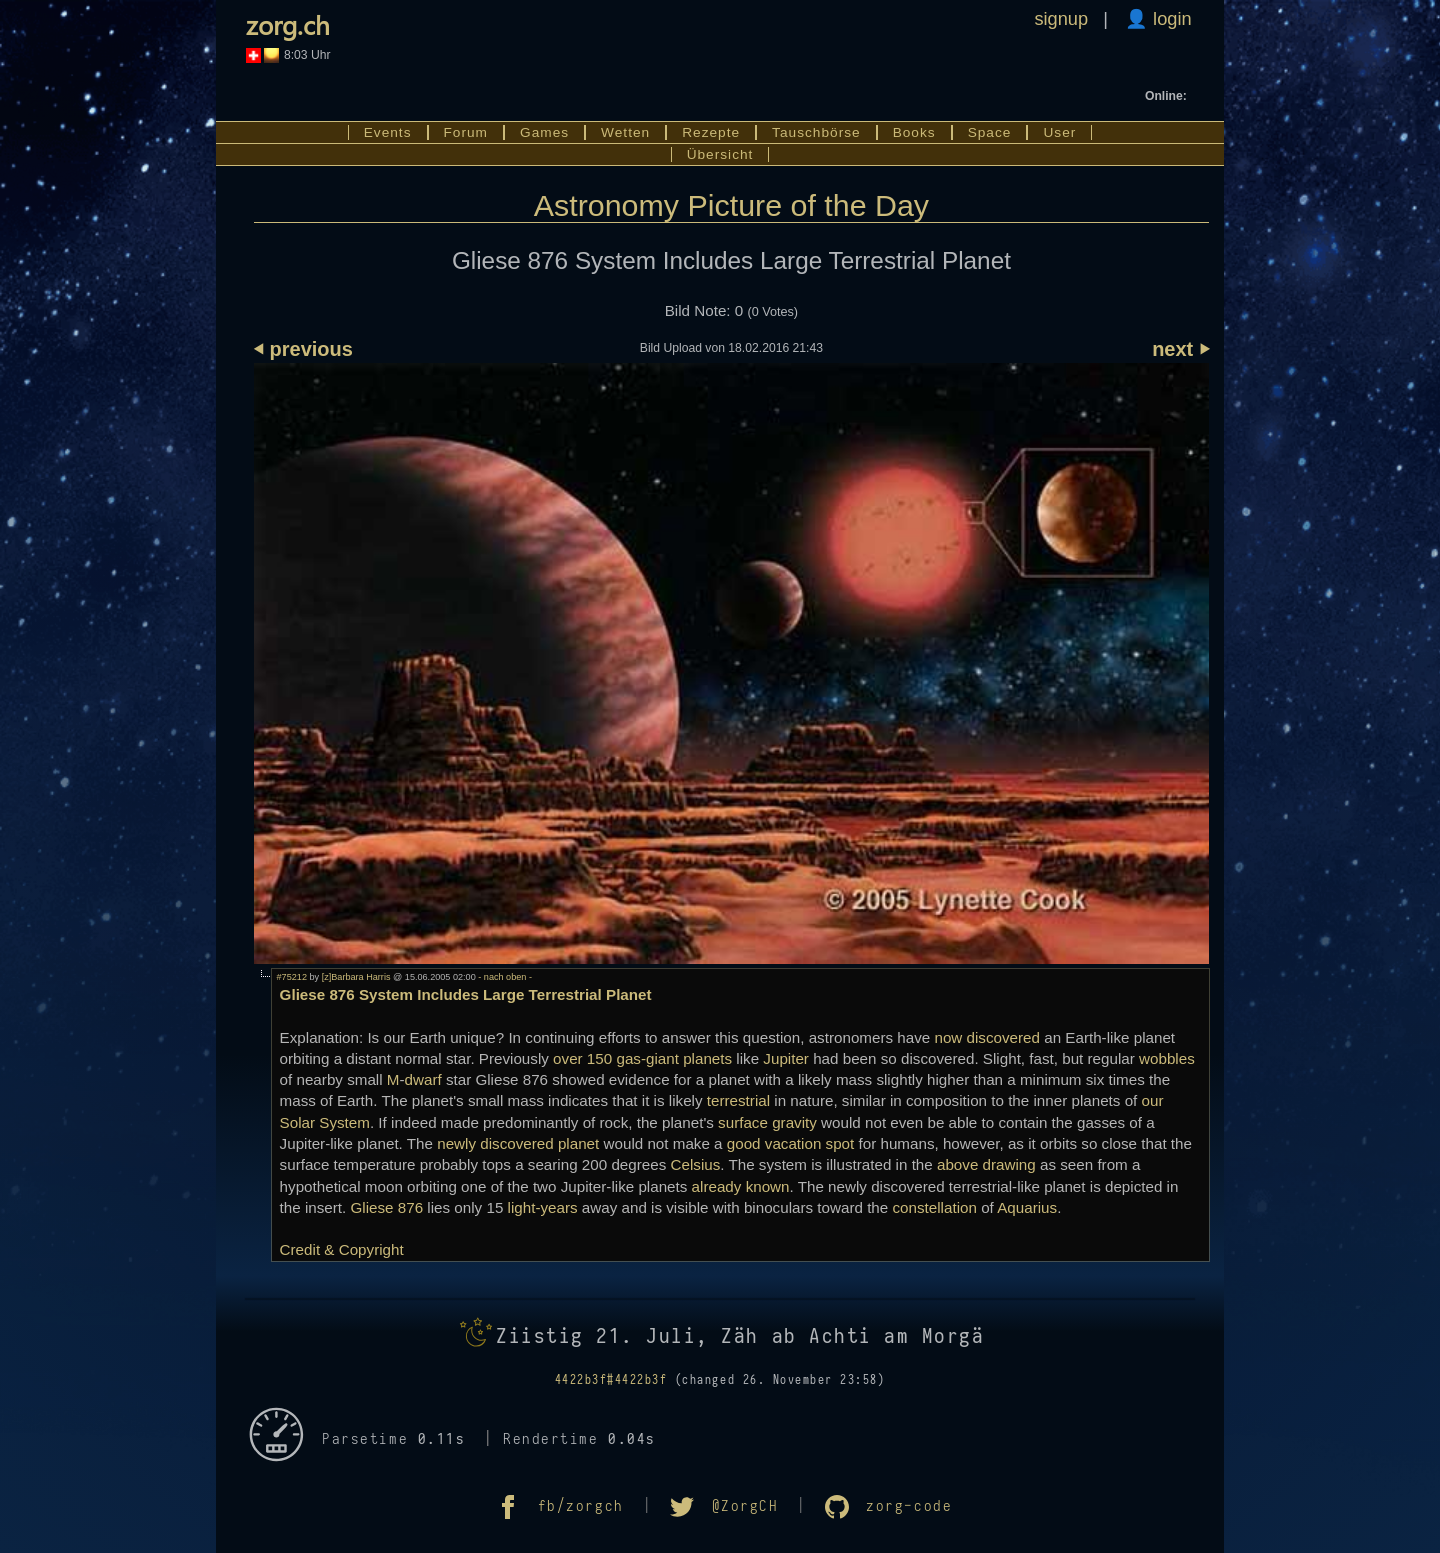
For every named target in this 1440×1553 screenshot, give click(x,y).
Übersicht (720, 154)
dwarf (423, 1079)
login (1170, 18)
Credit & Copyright (342, 1249)
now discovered (987, 1037)
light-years (543, 1207)
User (1059, 132)
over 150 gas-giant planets (642, 1058)
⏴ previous (303, 349)
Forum (466, 132)
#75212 (292, 977)
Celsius (696, 1164)
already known (741, 1186)
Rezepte (711, 132)
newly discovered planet (518, 1143)
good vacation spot (791, 1143)
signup (1061, 18)
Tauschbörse (816, 132)
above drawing (986, 1164)
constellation (934, 1207)
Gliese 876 (387, 1207)
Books (914, 132)
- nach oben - (504, 977)
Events (388, 132)
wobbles (1167, 1058)
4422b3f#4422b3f (611, 1380)
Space (990, 132)
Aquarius (1027, 1207)
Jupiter (786, 1058)
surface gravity (767, 1122)
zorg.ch (288, 24)
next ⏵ (1180, 349)
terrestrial (738, 1100)
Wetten (625, 132)
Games (544, 132)
